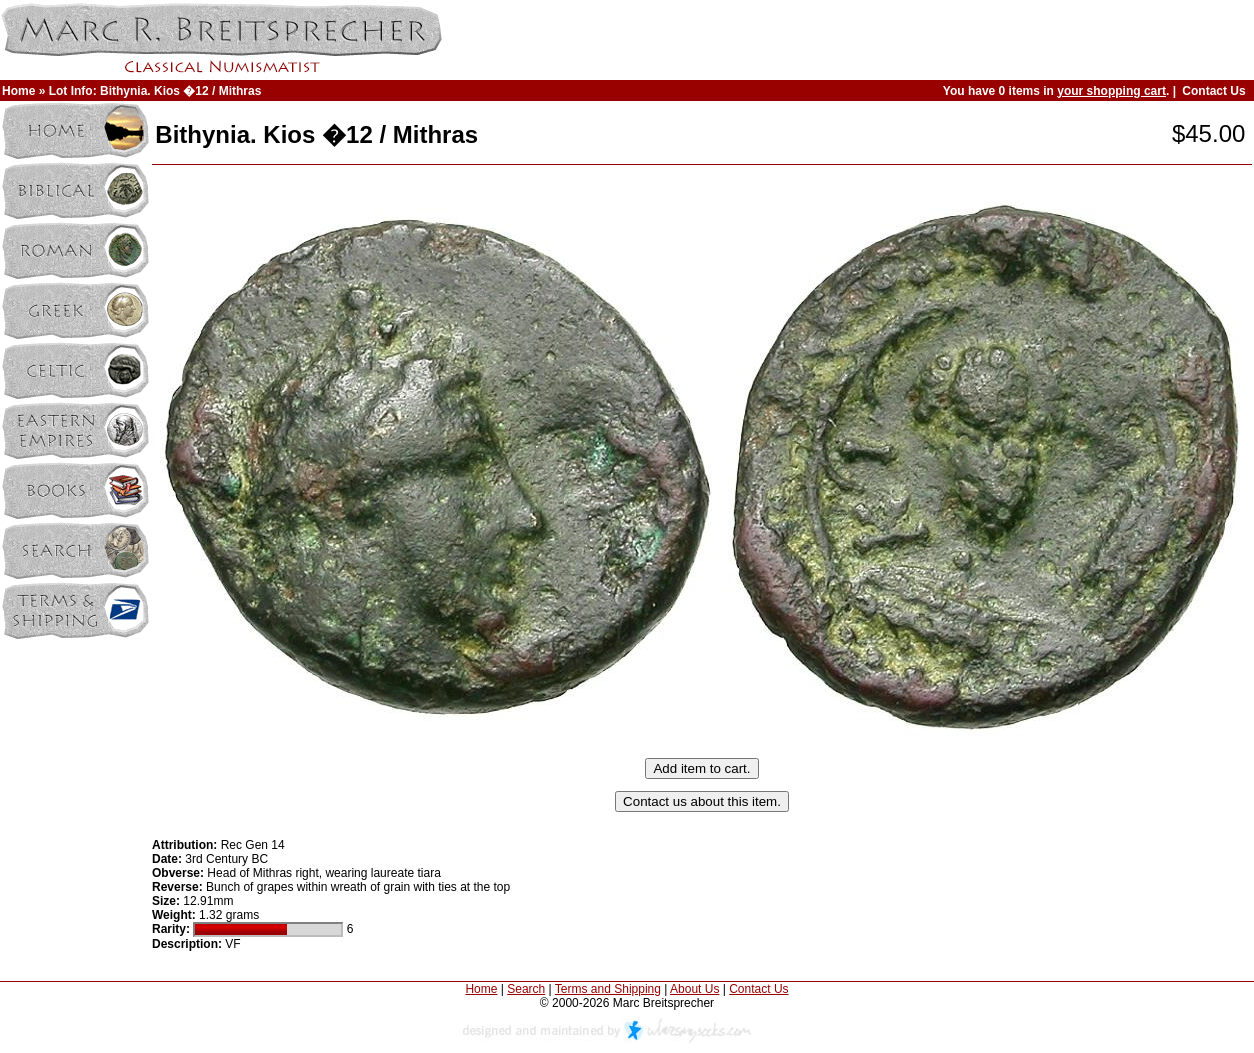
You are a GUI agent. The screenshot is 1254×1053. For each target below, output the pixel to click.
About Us (694, 989)
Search (526, 989)
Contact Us (1213, 91)
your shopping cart (1111, 91)
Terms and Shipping (608, 989)
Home (18, 91)
